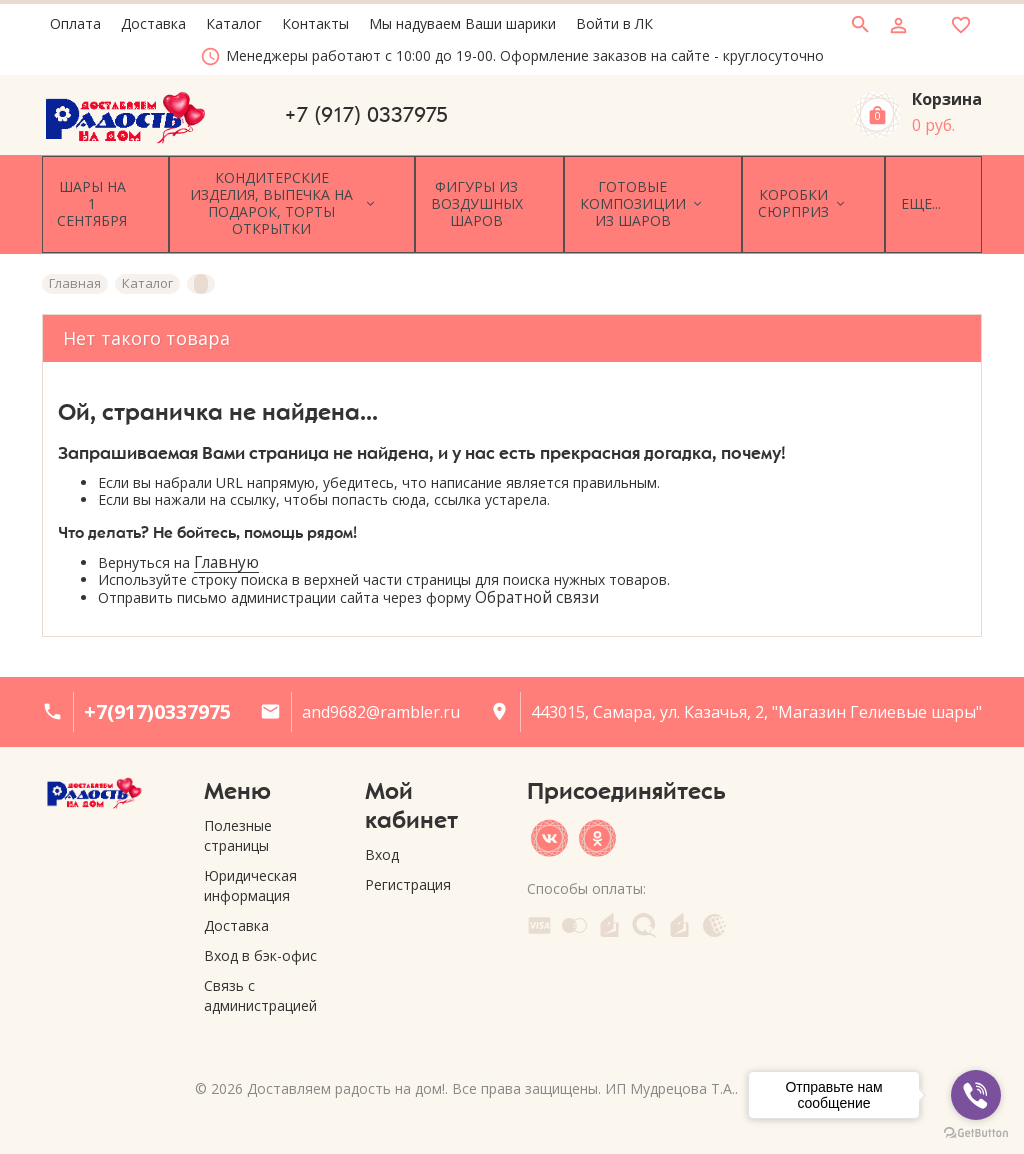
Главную (226, 540)
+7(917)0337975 (157, 689)
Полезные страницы (238, 813)
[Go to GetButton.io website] (976, 1133)
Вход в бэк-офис (260, 933)
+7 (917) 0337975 (366, 115)
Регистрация (408, 862)
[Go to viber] (976, 1095)
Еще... (948, 192)
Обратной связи (537, 575)
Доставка (236, 903)
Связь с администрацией (260, 973)
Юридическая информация (250, 863)
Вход (382, 832)
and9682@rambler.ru (381, 690)
